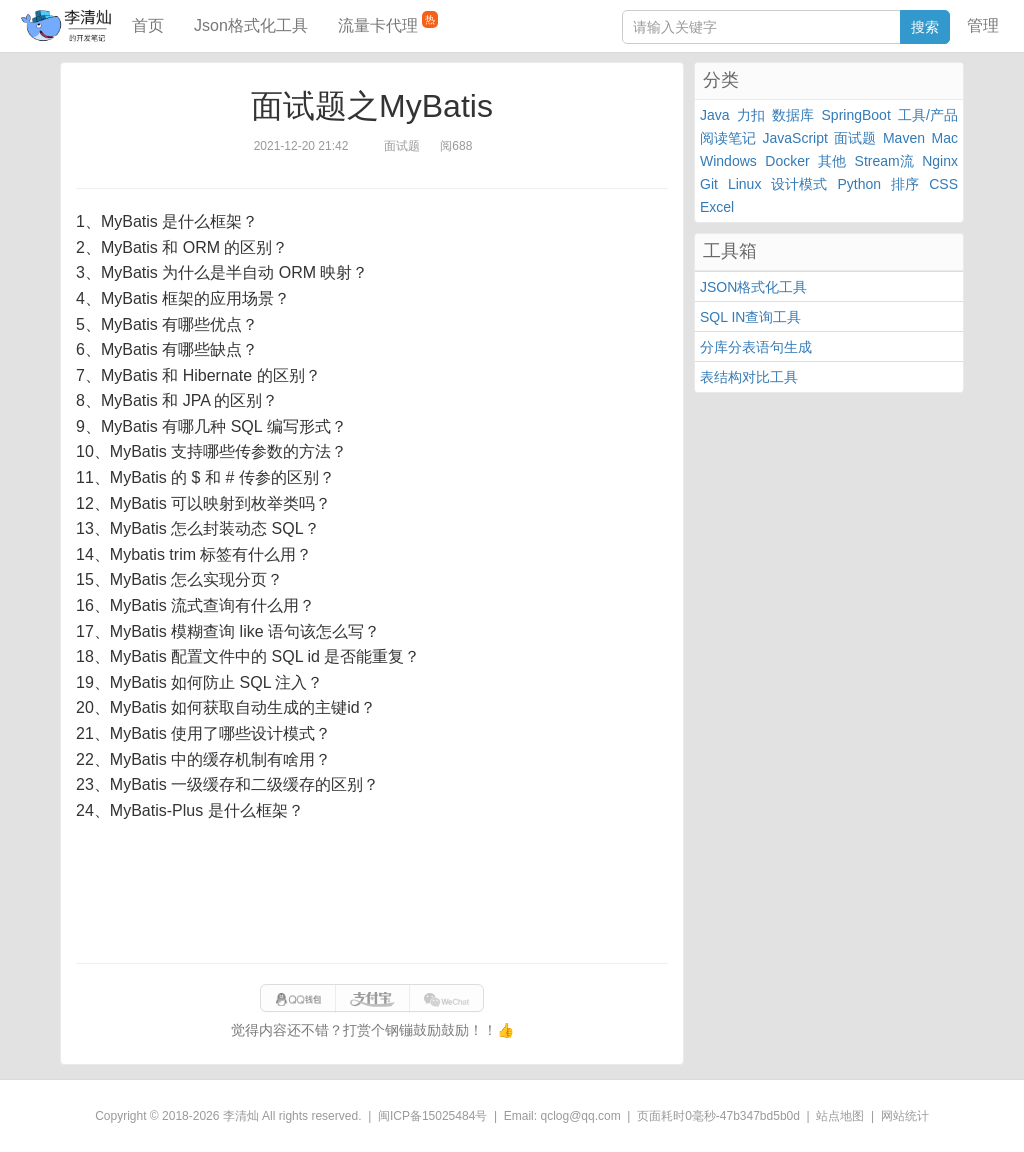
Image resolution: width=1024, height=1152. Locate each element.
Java (715, 115)
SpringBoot (856, 115)
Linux (744, 184)
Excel (717, 207)
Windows (728, 161)
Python (860, 184)
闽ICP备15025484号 (432, 1116)
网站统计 (905, 1116)
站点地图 (840, 1116)
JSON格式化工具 (753, 287)
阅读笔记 (728, 138)
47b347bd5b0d (760, 1116)
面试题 (855, 138)
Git (709, 184)
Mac (945, 138)
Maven (904, 138)
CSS (943, 184)
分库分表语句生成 (756, 347)
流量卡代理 (388, 22)
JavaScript (795, 138)
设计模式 (799, 184)
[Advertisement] (372, 893)
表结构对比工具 (749, 377)
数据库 (793, 115)
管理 (983, 25)
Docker (787, 161)
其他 (832, 161)
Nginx (940, 161)
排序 (905, 184)
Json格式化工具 (251, 25)
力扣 (751, 115)
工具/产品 (928, 115)
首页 (148, 25)
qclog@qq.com (580, 1116)
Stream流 (884, 161)
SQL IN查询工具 (750, 317)
